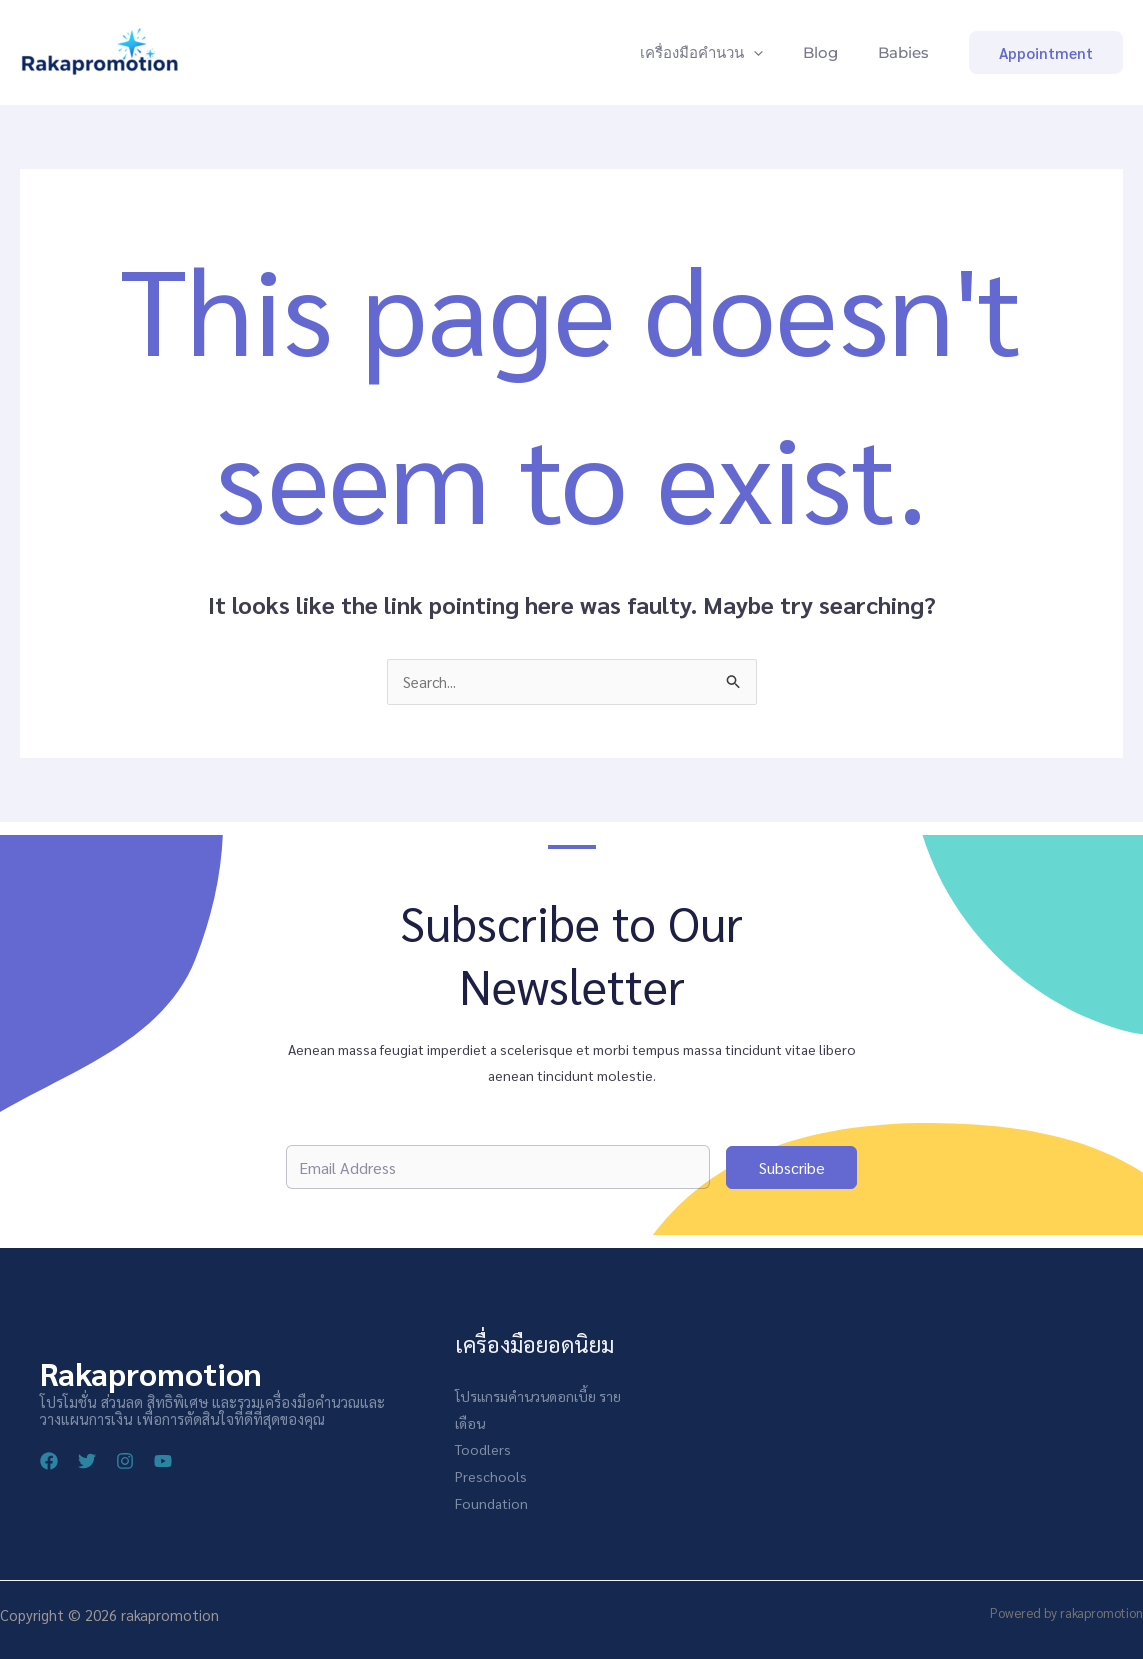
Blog (832, 52)
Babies (907, 52)
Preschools (491, 1475)
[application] (773, 53)
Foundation (491, 1501)
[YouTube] (163, 1462)
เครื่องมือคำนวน (721, 53)
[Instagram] (125, 1462)
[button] (1046, 52)
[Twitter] (87, 1462)
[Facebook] (49, 1462)
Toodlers (483, 1449)
